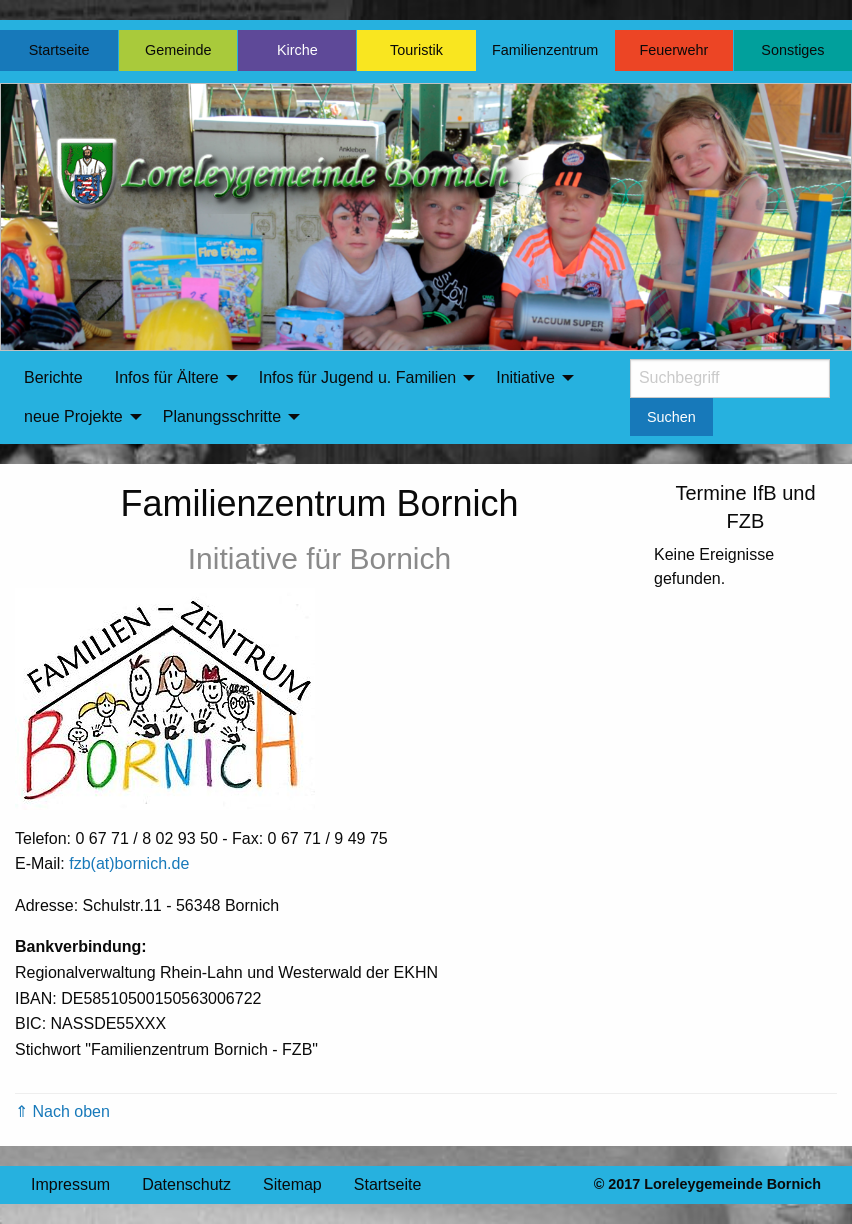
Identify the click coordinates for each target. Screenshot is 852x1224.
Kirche (297, 50)
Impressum (70, 1184)
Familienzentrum (545, 50)
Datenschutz (186, 1184)
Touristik (416, 50)
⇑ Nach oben (62, 1111)
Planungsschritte (222, 416)
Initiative (525, 377)
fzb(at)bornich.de (129, 863)
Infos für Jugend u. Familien (357, 377)
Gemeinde (178, 50)
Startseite (59, 50)
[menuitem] (53, 378)
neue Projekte (73, 416)
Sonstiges (792, 50)
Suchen (671, 417)
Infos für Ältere (167, 377)
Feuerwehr (673, 50)
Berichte (53, 377)
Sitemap (292, 1184)
